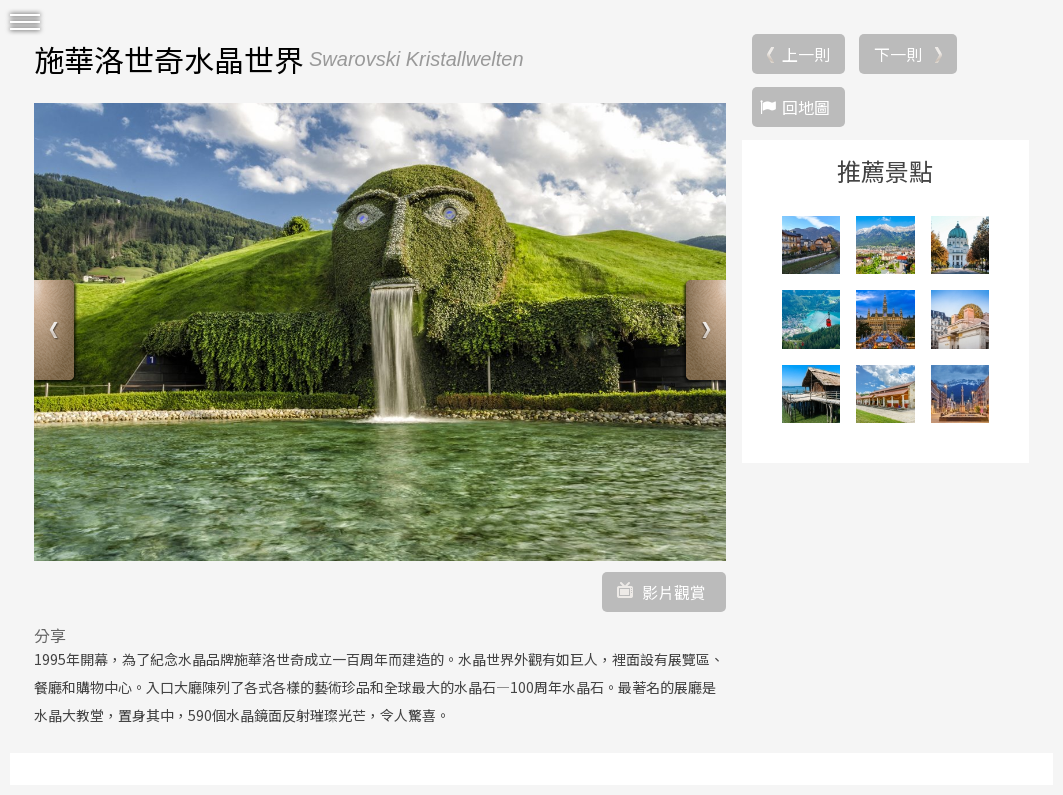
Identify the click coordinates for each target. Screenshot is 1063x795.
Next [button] (703, 332)
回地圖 (806, 107)
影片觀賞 (674, 592)
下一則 (898, 54)
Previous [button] (56, 332)
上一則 (806, 54)
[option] (380, 332)
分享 (50, 635)
